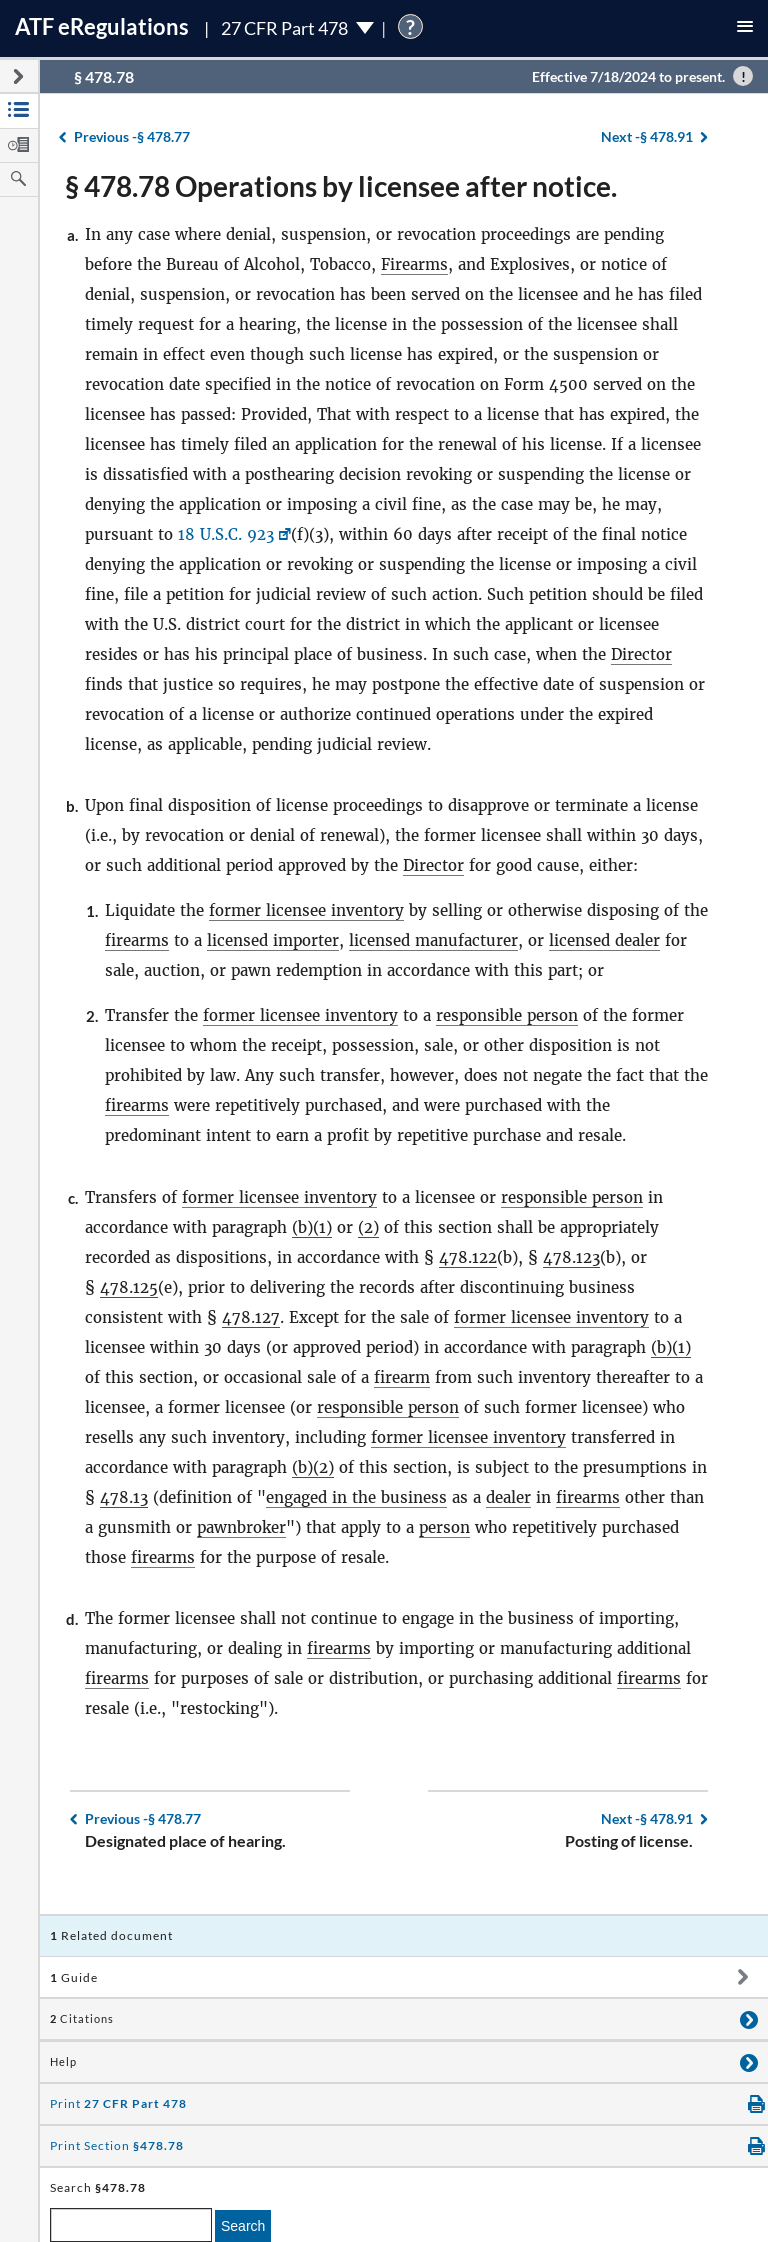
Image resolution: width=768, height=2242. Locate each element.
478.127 (251, 1317)
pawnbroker (241, 1527)
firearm (402, 1377)
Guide (74, 1977)
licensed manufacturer (433, 940)
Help (63, 2062)
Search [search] (243, 2226)
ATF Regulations (102, 26)
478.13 (124, 1497)
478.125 (129, 1287)
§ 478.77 (132, 136)
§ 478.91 (647, 136)
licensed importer (273, 940)
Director (641, 654)
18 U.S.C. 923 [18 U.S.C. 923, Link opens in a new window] (226, 534)
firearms (137, 940)
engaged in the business (356, 1497)
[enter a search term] (131, 2225)
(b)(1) (312, 1227)
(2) (368, 1227)
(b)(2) (313, 1467)
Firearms (414, 264)
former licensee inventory (306, 910)
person (444, 1527)
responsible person (507, 1015)
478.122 (468, 1257)
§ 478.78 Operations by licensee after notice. (341, 186)
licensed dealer (604, 940)
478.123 (571, 1257)
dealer (508, 1497)
